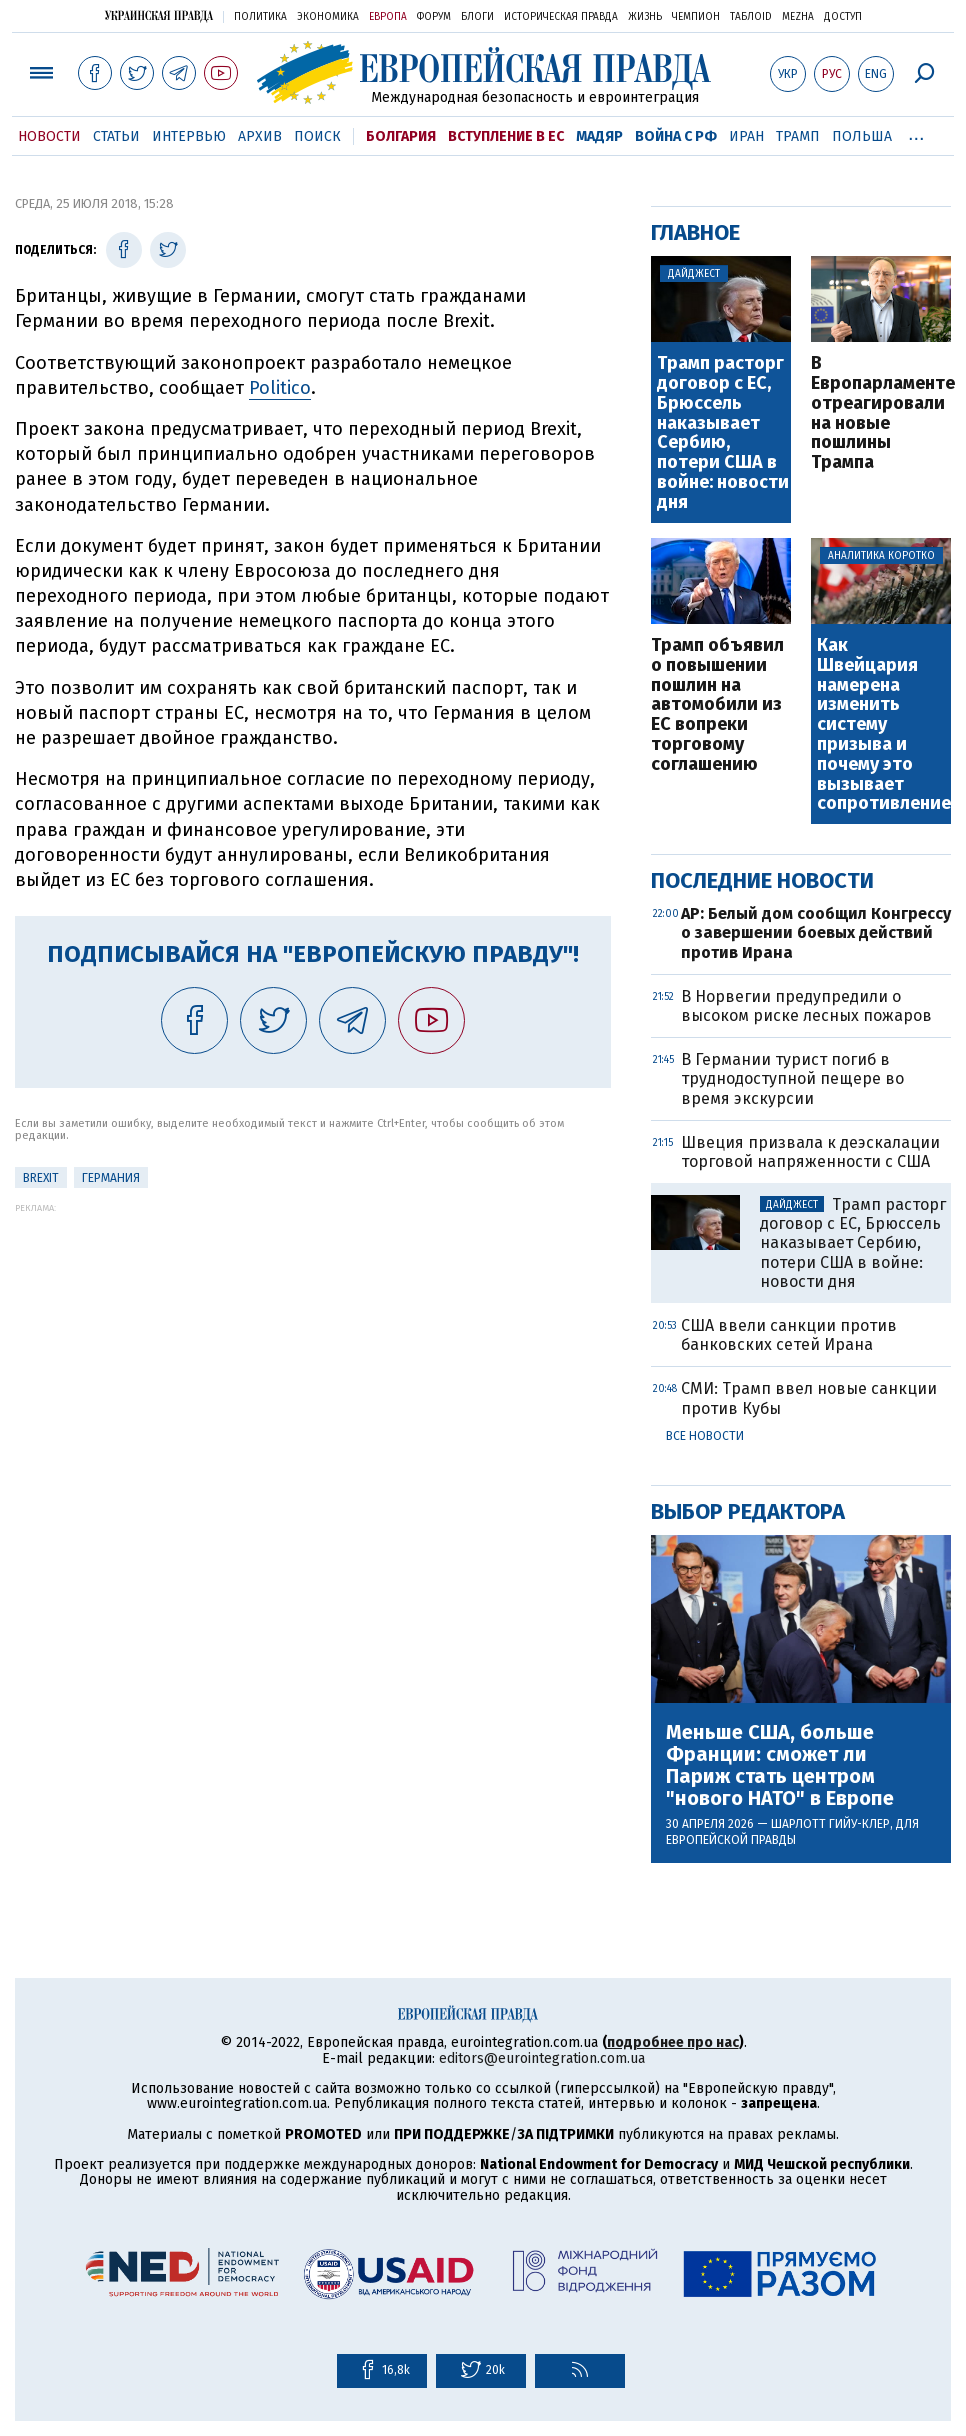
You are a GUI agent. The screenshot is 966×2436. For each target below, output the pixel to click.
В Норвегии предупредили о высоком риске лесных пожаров (806, 1006)
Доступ (843, 17)
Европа (388, 17)
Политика (260, 17)
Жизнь (645, 17)
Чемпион (696, 17)
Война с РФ (676, 136)
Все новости (705, 1436)
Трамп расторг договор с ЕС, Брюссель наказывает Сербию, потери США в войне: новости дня (723, 433)
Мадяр (599, 136)
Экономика (328, 17)
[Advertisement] (313, 1353)
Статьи (116, 136)
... (916, 133)
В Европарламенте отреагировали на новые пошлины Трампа (881, 413)
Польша (862, 136)
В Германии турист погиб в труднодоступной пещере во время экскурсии (792, 1078)
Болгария (401, 136)
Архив (260, 136)
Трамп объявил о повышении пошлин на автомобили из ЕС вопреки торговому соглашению (717, 705)
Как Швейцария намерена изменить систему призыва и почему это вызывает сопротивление (883, 725)
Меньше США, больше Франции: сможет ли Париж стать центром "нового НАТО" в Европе (780, 1765)
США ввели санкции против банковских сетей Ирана (789, 1335)
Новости (49, 136)
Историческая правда (561, 17)
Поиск (317, 136)
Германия (111, 1178)
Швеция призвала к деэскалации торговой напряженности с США (810, 1152)
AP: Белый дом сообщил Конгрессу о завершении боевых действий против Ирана (816, 932)
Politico (280, 388)
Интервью (189, 136)
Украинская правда (159, 15)
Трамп (798, 136)
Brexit (41, 1178)
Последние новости (762, 880)
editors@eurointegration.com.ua (542, 2058)
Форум (434, 17)
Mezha (798, 17)
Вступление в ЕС (506, 136)
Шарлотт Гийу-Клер (830, 1824)
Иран (746, 136)
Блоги (477, 17)
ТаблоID (751, 17)
